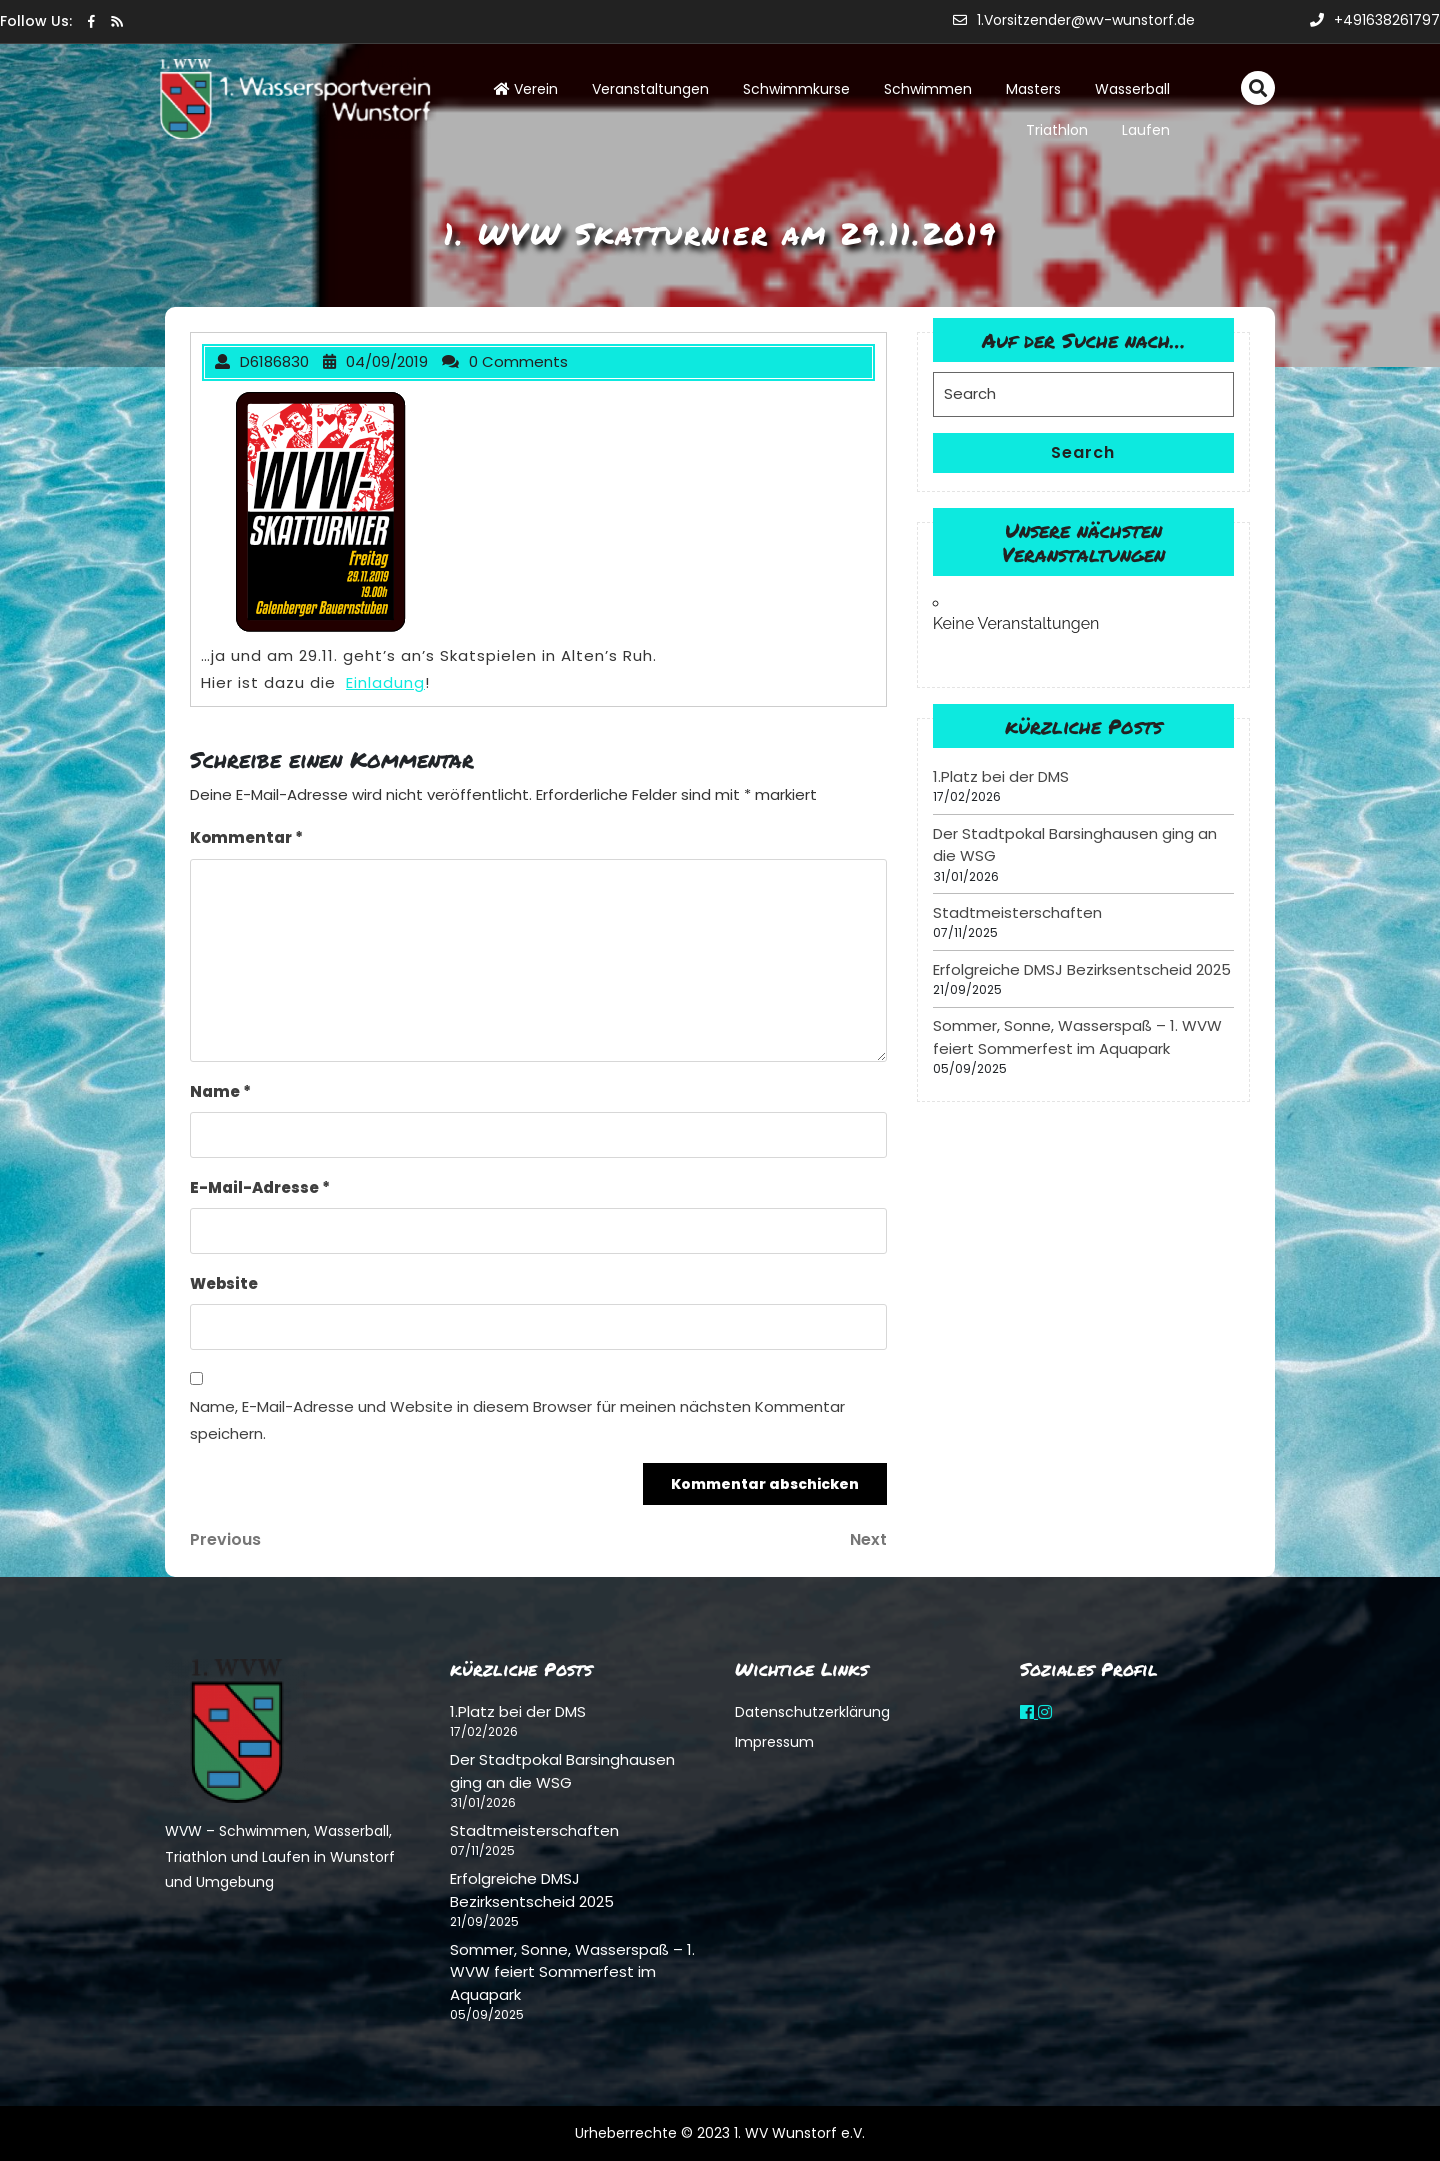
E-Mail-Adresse (260, 1187)
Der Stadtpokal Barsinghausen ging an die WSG (562, 1771)
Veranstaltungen (650, 89)
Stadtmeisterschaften (1017, 912)
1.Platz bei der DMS (1001, 776)
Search (1083, 452)
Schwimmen (928, 89)
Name (220, 1091)
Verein (526, 89)
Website (224, 1283)
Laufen (1146, 130)
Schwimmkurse (796, 89)
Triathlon (1057, 130)
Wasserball (1132, 89)
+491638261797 (1375, 20)
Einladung (385, 682)
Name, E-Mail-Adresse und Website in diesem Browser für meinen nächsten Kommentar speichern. (517, 1420)
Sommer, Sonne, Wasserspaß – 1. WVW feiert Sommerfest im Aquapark (1077, 1037)
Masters (1033, 89)
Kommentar (246, 837)
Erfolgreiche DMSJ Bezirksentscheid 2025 (1082, 969)
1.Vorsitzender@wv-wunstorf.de (1074, 20)
